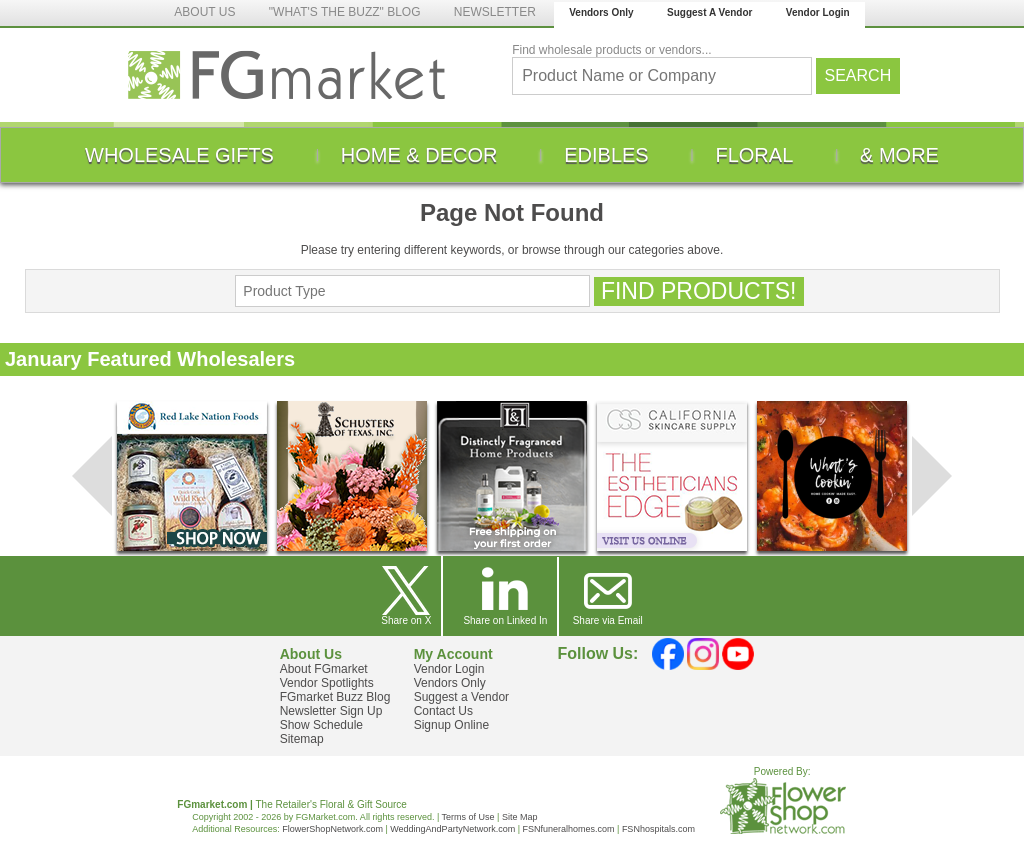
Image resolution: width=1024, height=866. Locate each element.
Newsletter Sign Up (331, 711)
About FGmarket (324, 669)
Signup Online (451, 725)
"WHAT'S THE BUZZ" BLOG (345, 12)
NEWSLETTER (495, 12)
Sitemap (302, 739)
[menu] (512, 155)
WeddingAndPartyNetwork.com (452, 829)
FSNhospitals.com (658, 829)
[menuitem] (179, 155)
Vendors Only (601, 12)
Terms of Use (468, 817)
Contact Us (443, 711)
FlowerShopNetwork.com (332, 829)
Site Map (520, 817)
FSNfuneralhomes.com (568, 829)
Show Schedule (321, 725)
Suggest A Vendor (709, 12)
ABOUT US (204, 12)
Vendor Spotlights (327, 683)
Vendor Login (818, 12)
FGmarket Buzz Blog (335, 697)
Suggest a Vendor (461, 697)
